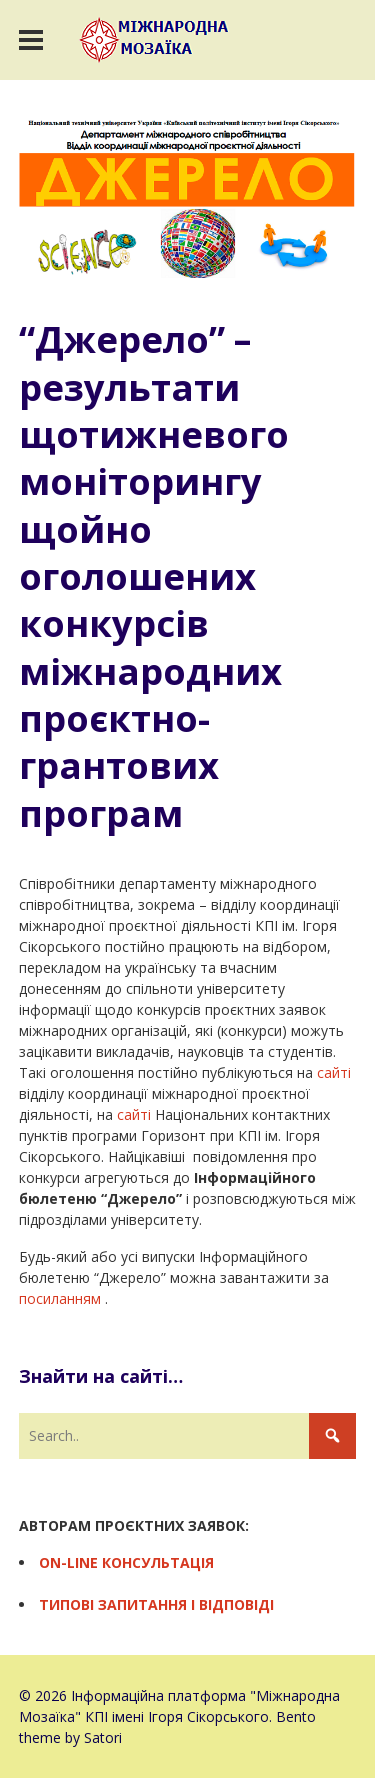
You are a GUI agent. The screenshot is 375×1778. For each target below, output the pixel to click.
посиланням (60, 1298)
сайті (334, 1072)
